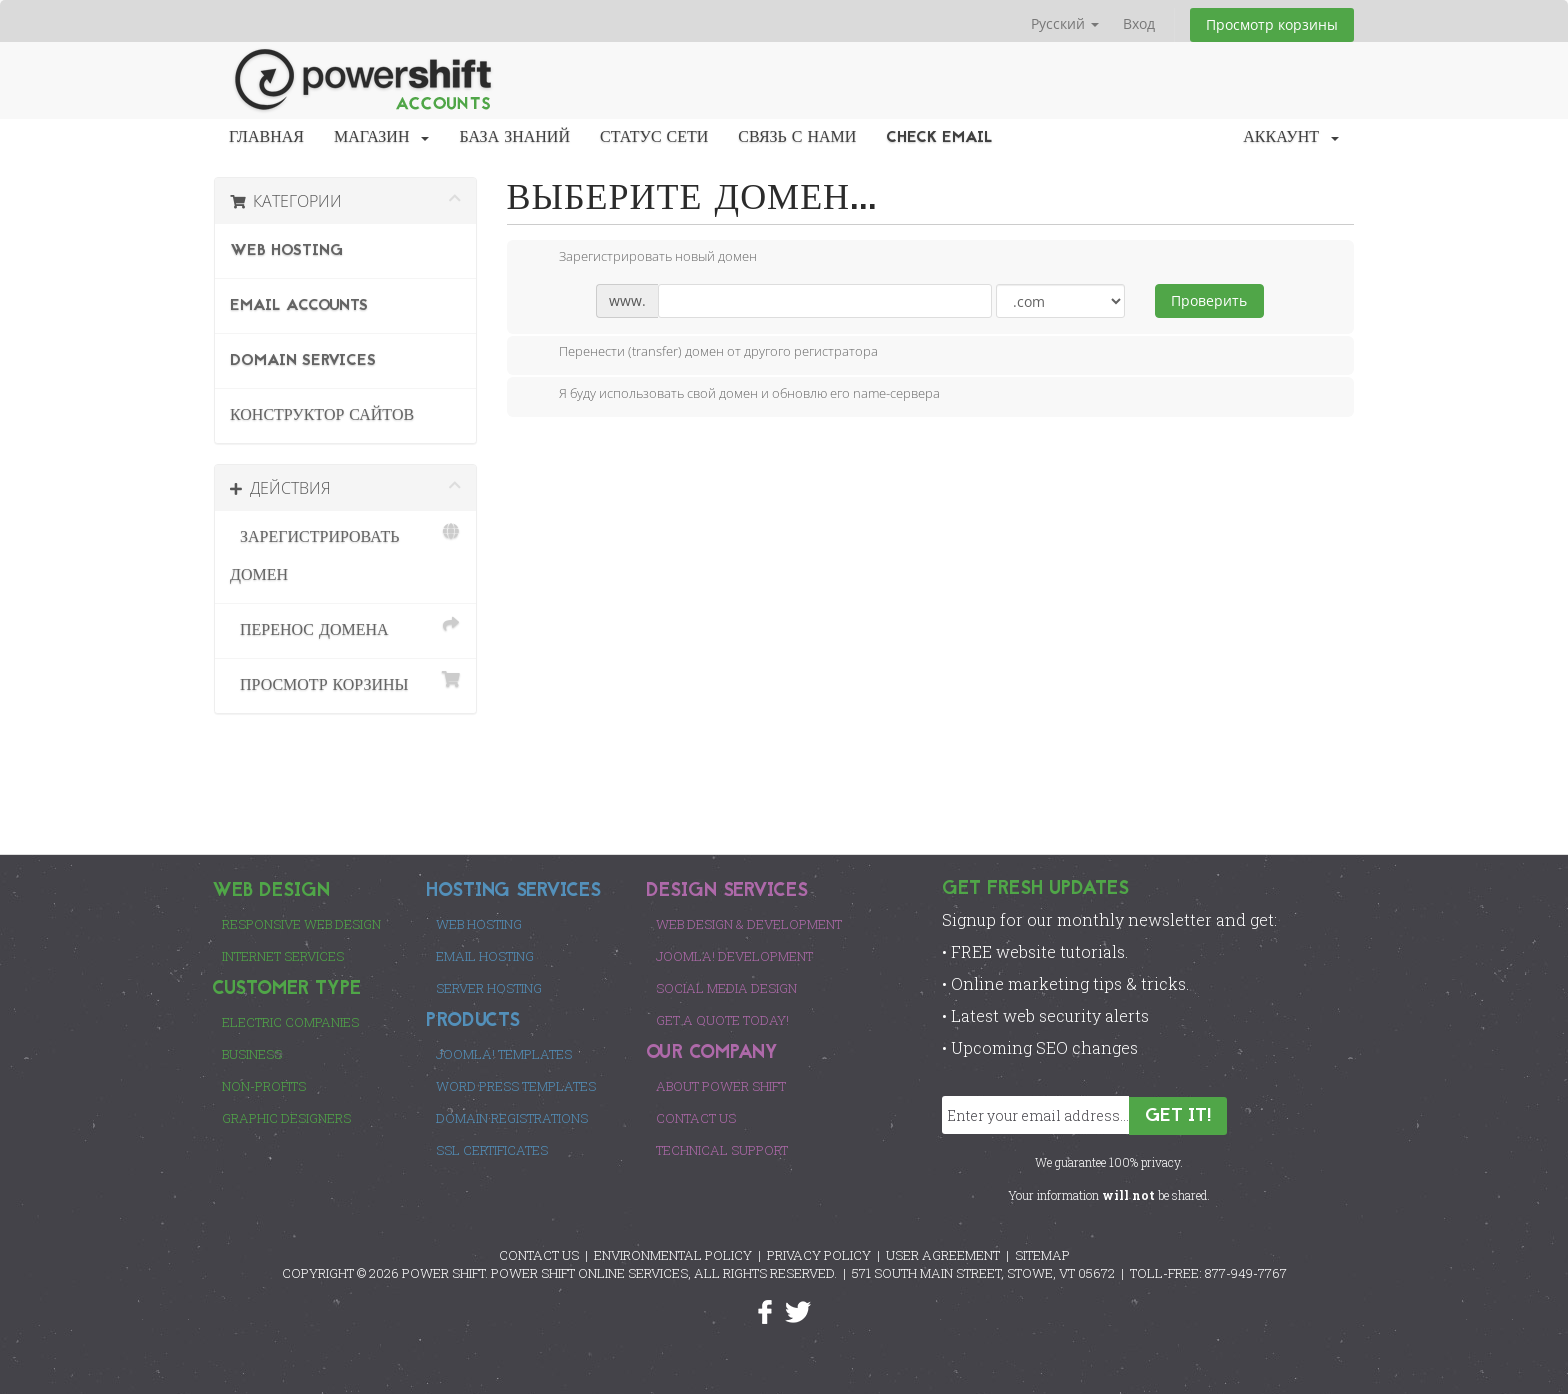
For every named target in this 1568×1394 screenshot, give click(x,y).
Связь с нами (797, 138)
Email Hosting (485, 956)
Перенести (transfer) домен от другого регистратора (702, 353)
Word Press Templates (516, 1086)
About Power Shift (721, 1086)
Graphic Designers (286, 1118)
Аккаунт (1291, 138)
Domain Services (303, 361)
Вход (1139, 23)
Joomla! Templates (504, 1054)
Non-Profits (264, 1086)
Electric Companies (290, 1022)
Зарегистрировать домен (345, 553)
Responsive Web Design (301, 924)
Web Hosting (286, 251)
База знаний (514, 138)
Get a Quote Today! (722, 1020)
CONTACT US (539, 1255)
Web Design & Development (749, 924)
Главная (266, 138)
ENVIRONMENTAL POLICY (673, 1255)
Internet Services (283, 956)
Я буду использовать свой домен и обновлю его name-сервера (733, 395)
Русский (1065, 23)
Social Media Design (726, 988)
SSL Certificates (492, 1150)
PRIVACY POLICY (819, 1255)
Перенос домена (345, 627)
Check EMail (939, 138)
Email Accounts (299, 306)
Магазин (382, 138)
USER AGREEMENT (943, 1255)
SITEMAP (1042, 1255)
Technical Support (722, 1150)
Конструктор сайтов (322, 416)
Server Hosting (489, 988)
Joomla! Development (734, 956)
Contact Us (696, 1118)
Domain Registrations (512, 1118)
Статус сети (654, 138)
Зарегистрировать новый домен (642, 258)
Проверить (1209, 300)
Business (252, 1054)
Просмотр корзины (1272, 24)
